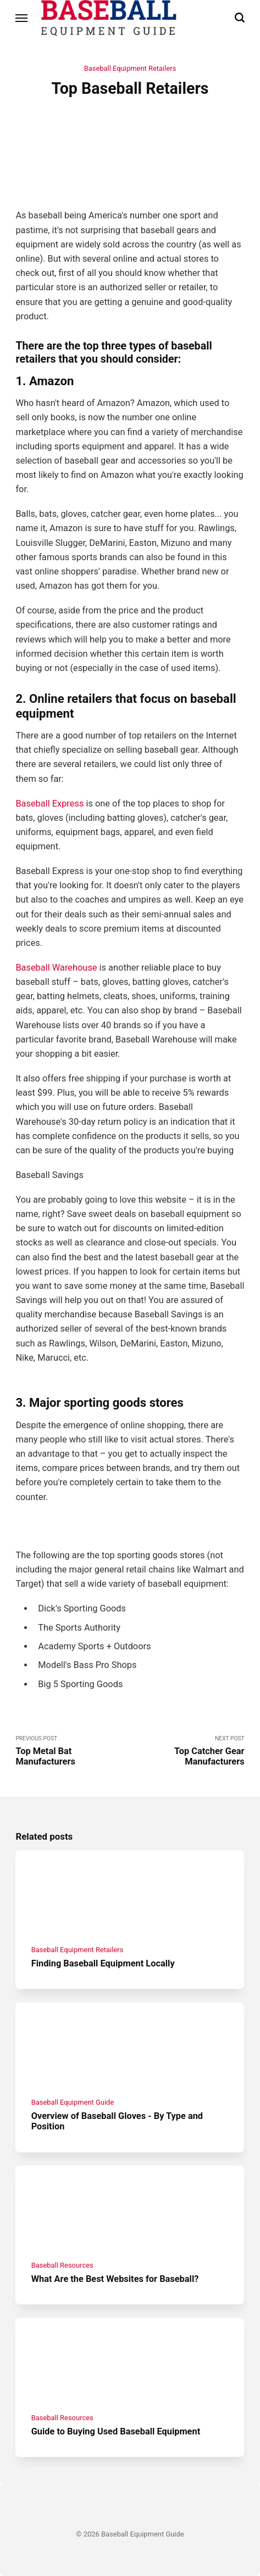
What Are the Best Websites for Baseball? (115, 2279)
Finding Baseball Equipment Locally (103, 1963)
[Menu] (22, 18)
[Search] (240, 18)
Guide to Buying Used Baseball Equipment (116, 2431)
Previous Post (72, 1751)
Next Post (187, 1751)
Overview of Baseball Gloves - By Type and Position (117, 2121)
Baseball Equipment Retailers (130, 68)
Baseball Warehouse (56, 967)
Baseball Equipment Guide (72, 2102)
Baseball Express (49, 803)
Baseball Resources (62, 2265)
